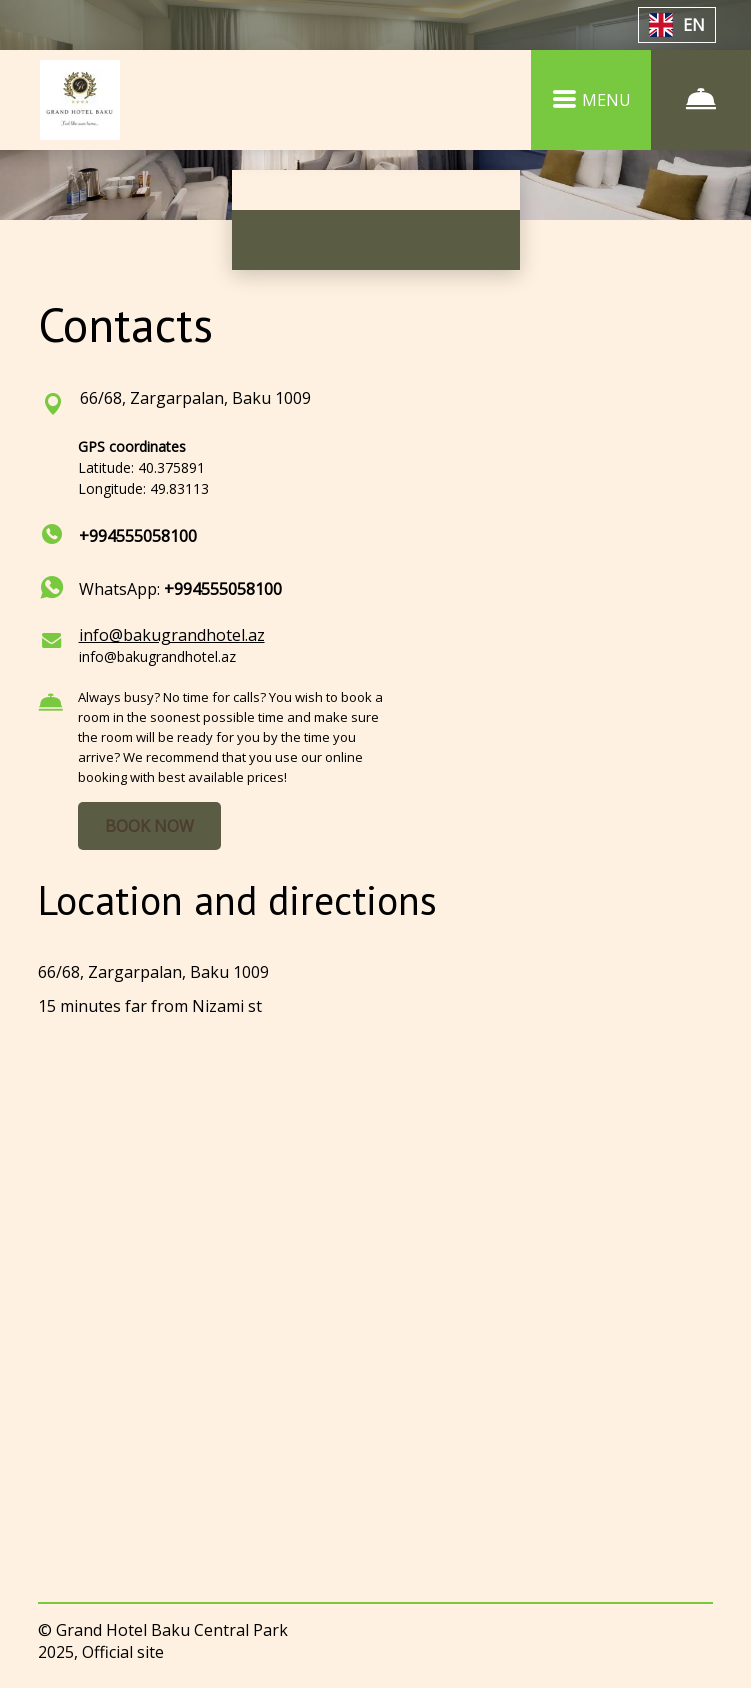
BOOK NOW (149, 826)
